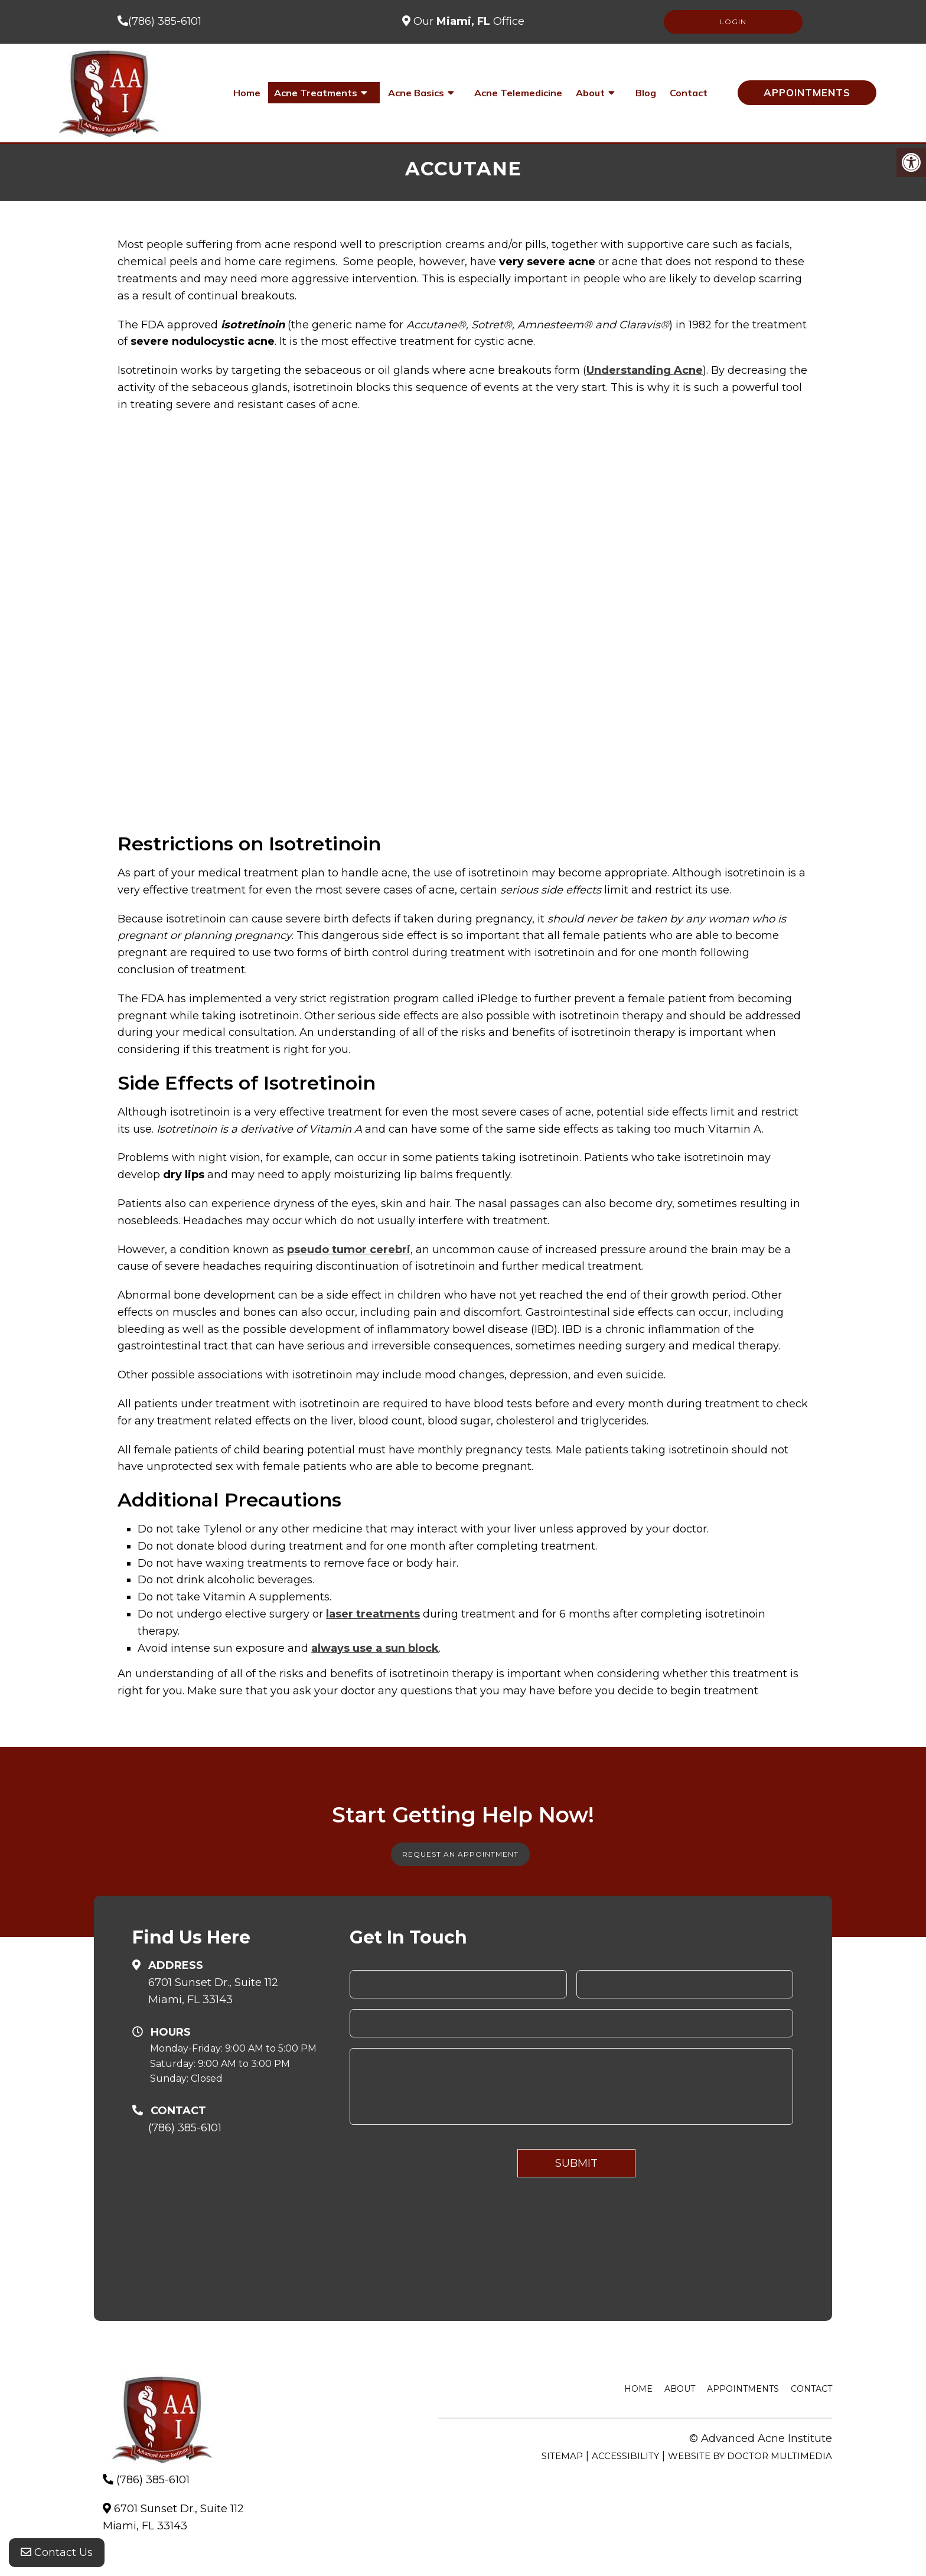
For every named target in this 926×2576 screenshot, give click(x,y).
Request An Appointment (460, 1854)
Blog (645, 93)
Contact (688, 93)
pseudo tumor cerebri (348, 1249)
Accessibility (625, 2455)
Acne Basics (416, 93)
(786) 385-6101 (164, 21)
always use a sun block (375, 1648)
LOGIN (733, 21)
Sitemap (562, 2455)
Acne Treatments (315, 93)
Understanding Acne (644, 370)
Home (246, 93)
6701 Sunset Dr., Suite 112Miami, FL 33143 (213, 1991)
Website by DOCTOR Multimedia (750, 2455)
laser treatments (373, 1613)
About (590, 93)
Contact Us (57, 2552)
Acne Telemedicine (518, 93)
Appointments (807, 92)
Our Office (467, 21)
